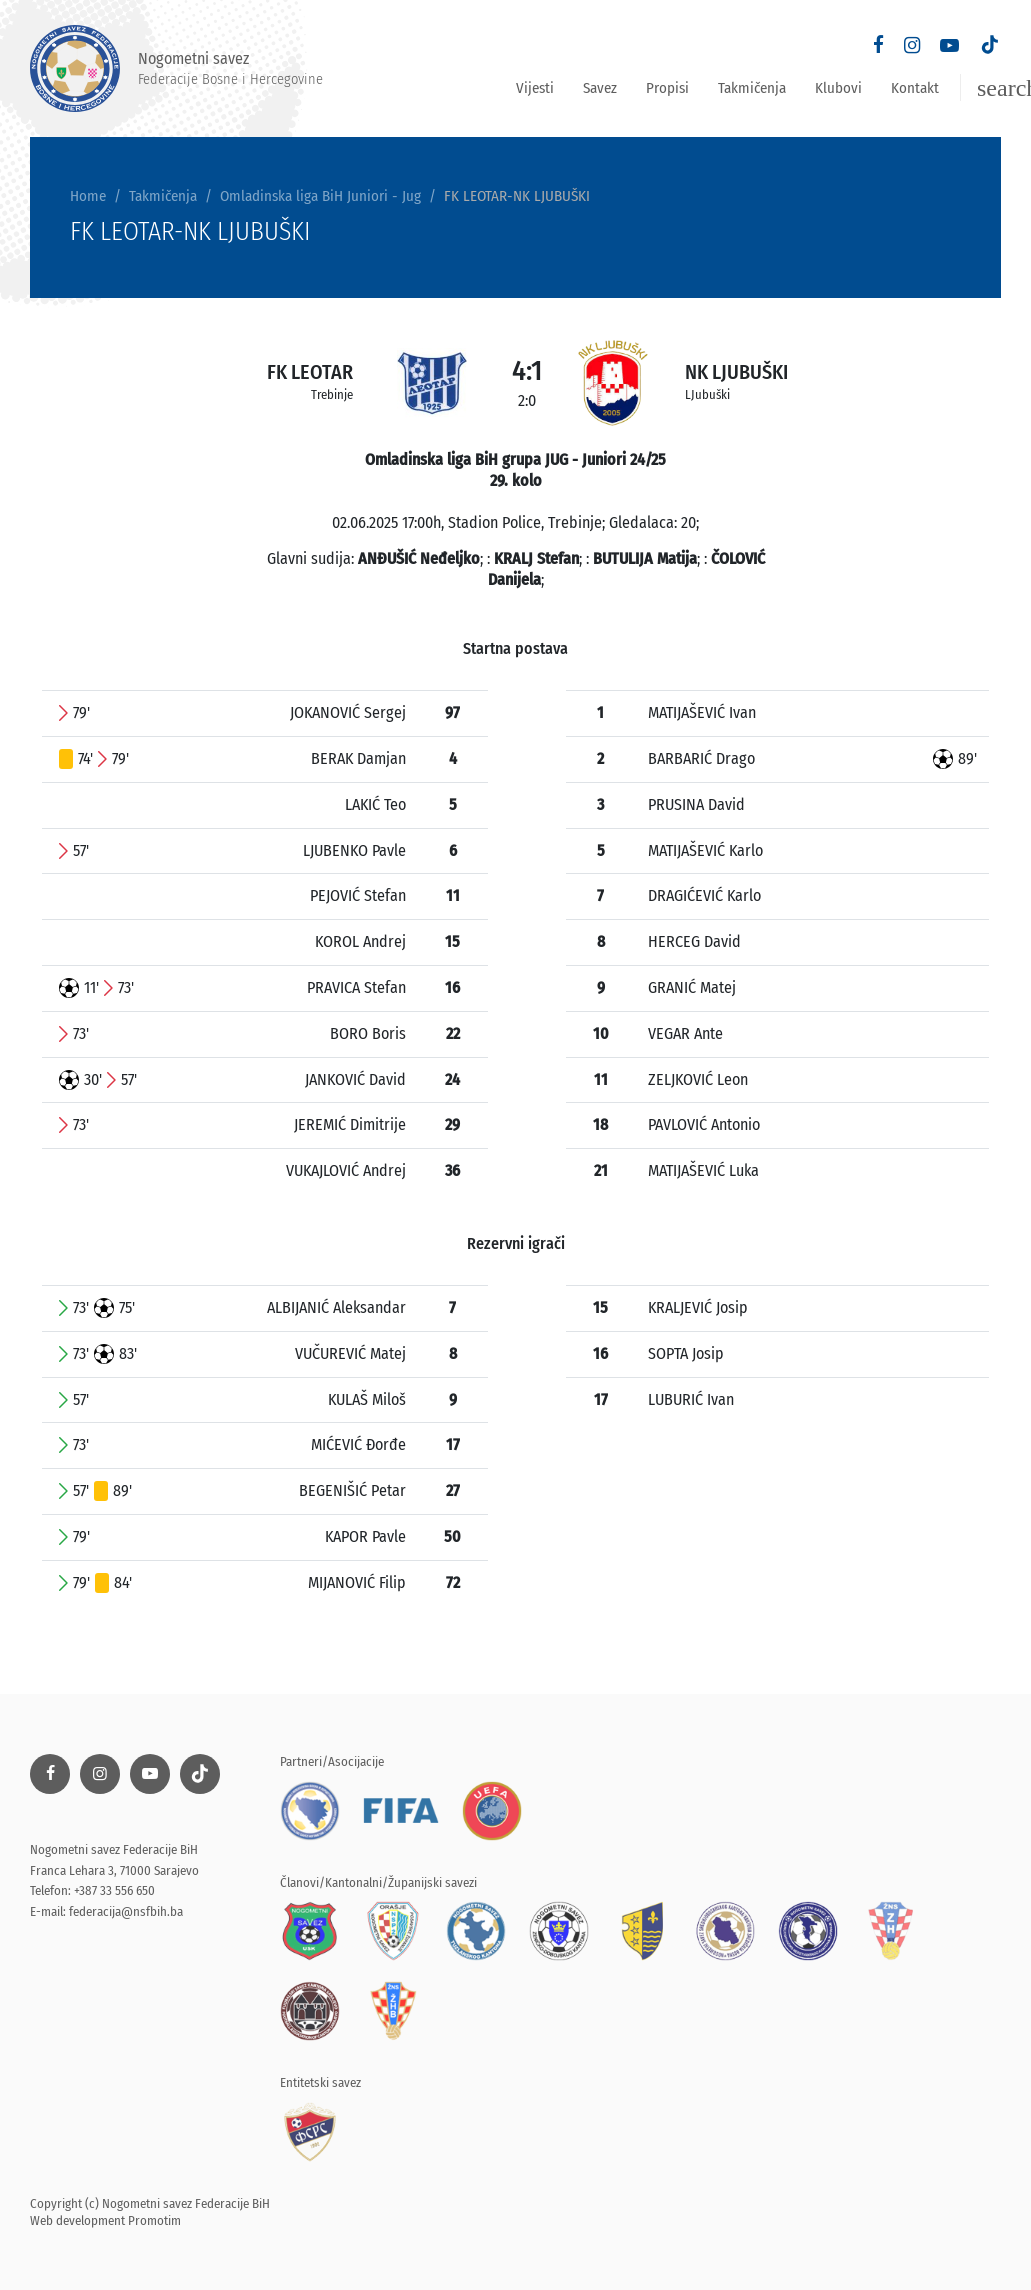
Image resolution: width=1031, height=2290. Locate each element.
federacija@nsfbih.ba (126, 1911)
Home (88, 196)
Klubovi (838, 88)
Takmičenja (752, 88)
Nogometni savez (176, 68)
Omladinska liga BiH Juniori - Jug (320, 196)
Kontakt (915, 88)
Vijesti (535, 88)
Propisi (667, 88)
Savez (600, 88)
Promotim (154, 2220)
